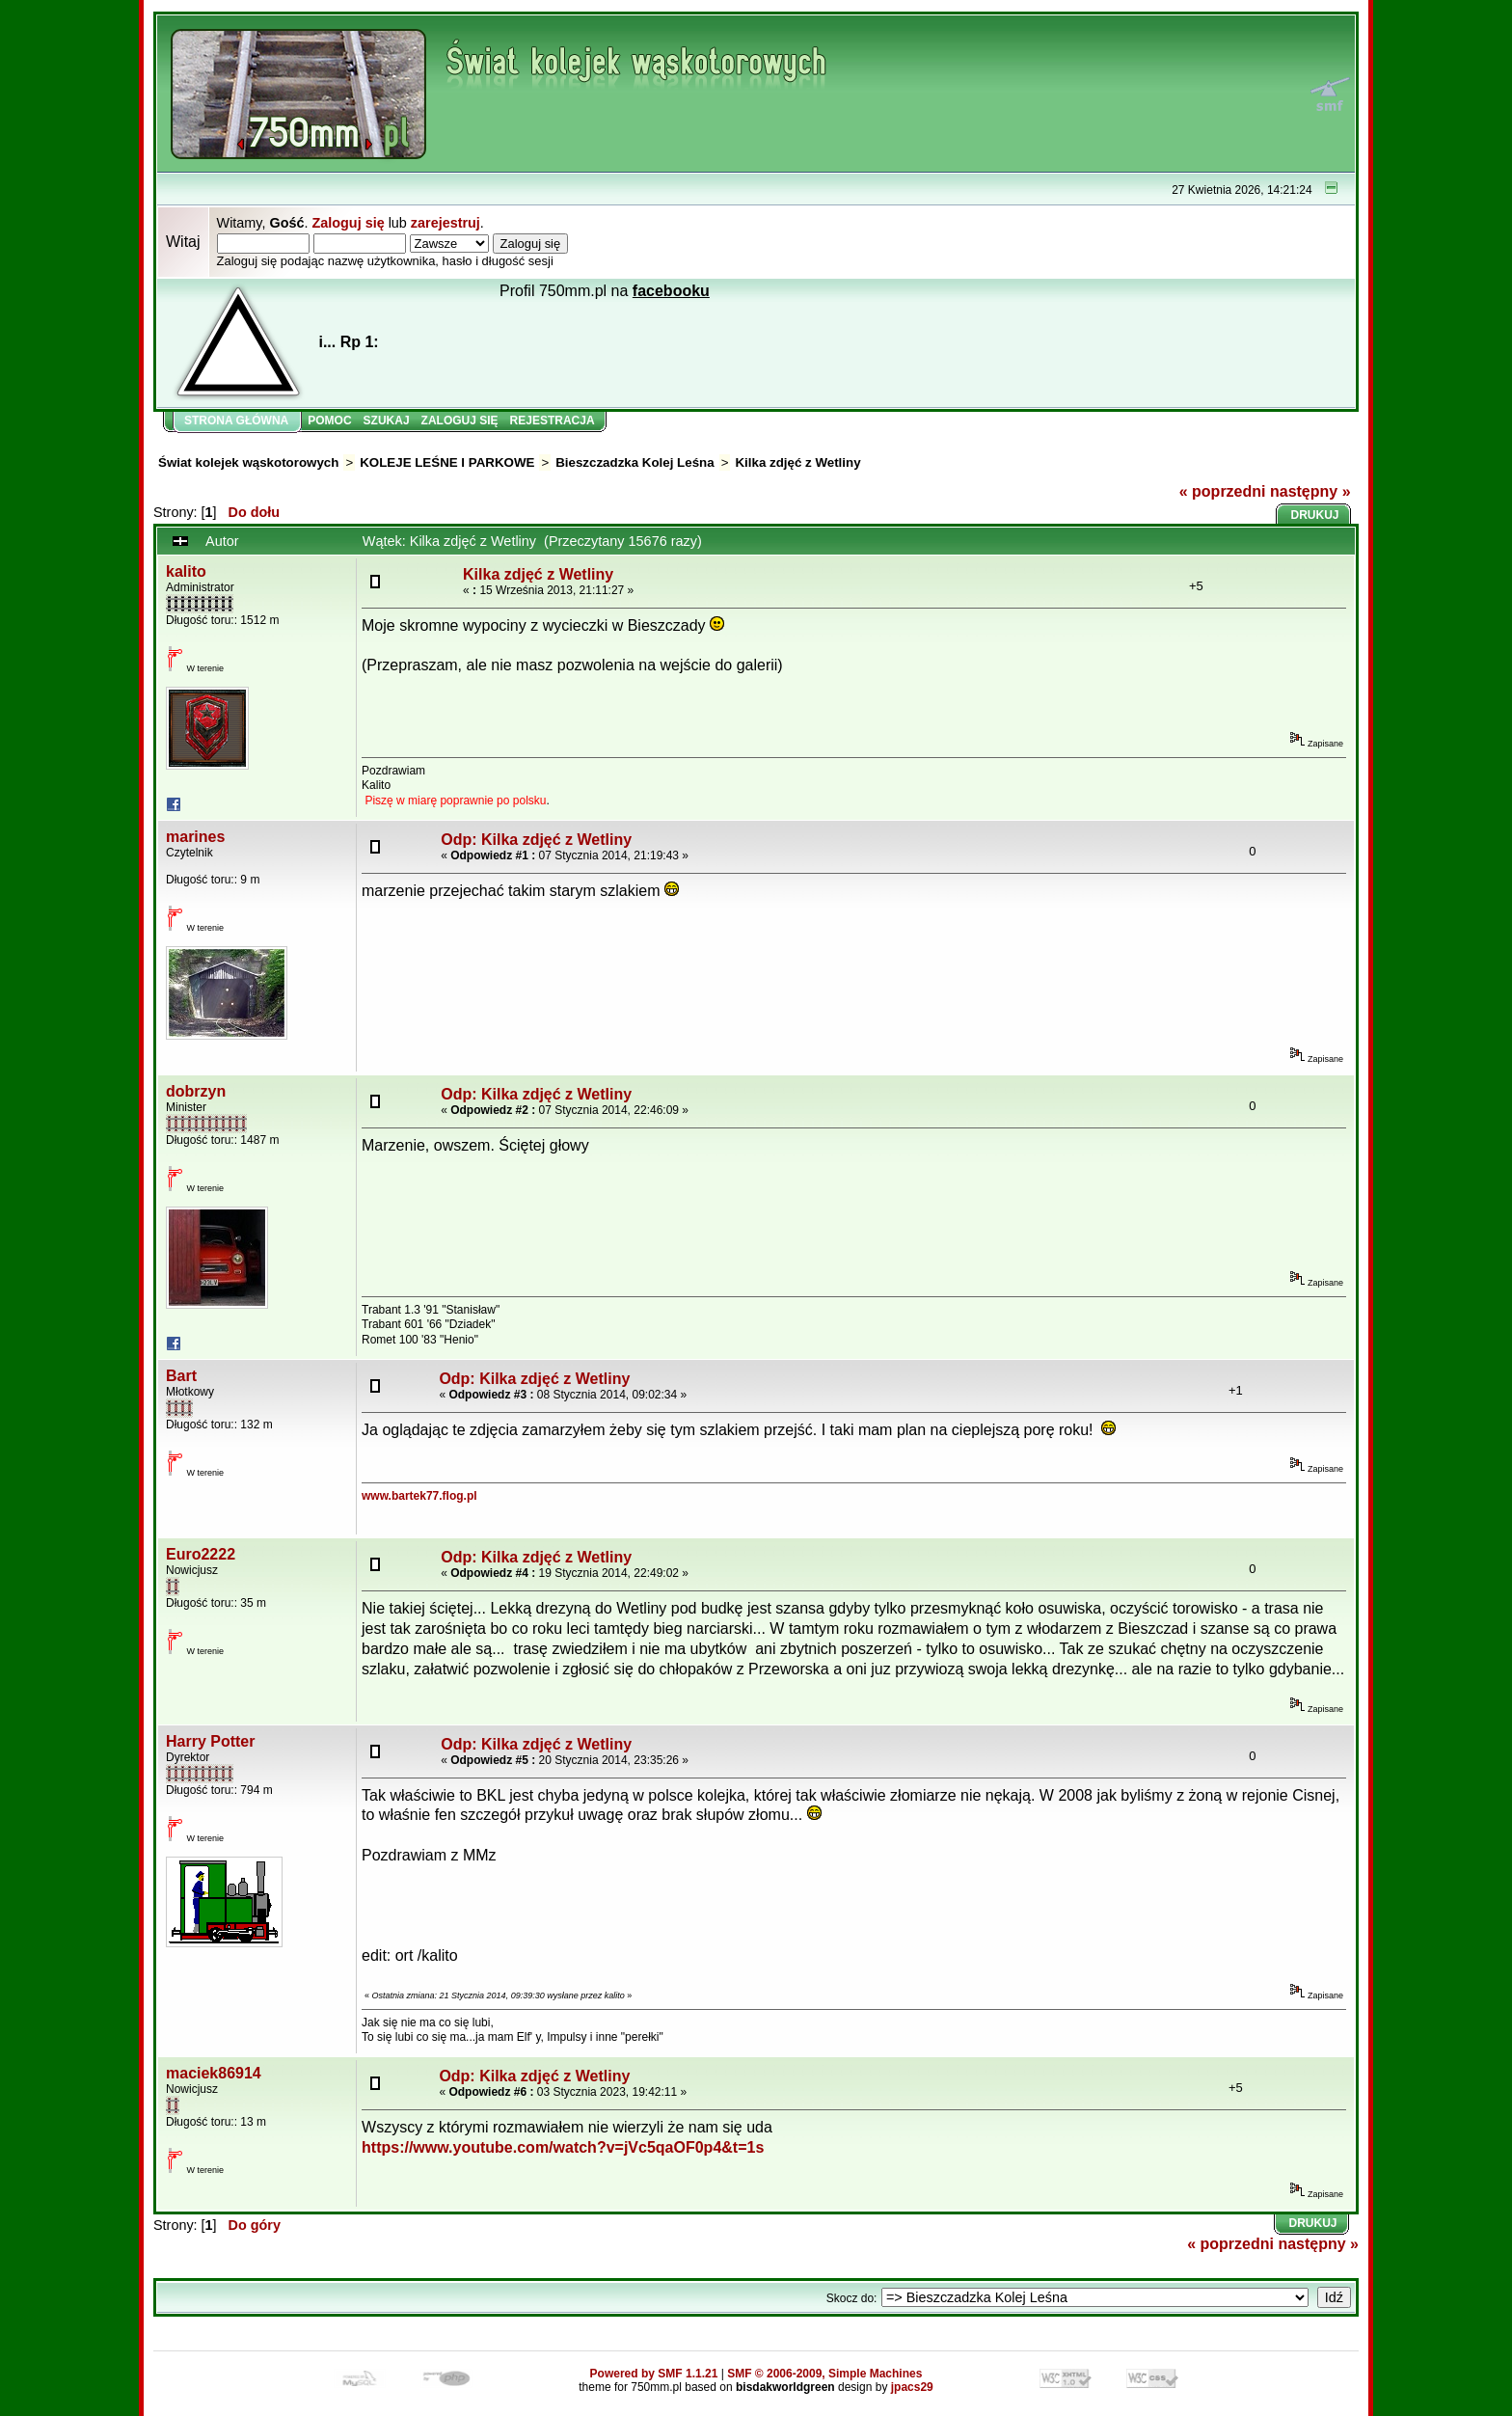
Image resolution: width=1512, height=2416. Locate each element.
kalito (186, 571)
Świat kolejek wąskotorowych (248, 462)
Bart (181, 1376)
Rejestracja (552, 420)
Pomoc (329, 420)
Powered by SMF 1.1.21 (654, 2373)
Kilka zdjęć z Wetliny (797, 462)
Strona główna (236, 420)
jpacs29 (912, 2387)
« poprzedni (1222, 491)
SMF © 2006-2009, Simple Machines (824, 2373)
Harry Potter (210, 1741)
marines (195, 836)
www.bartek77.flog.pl (419, 1496)
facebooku (671, 291)
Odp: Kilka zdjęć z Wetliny (536, 839)
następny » (1310, 491)
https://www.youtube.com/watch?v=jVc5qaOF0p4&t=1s (563, 2147)
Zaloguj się (347, 223)
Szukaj (387, 420)
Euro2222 (200, 1554)
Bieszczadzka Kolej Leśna (634, 462)
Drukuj (1315, 515)
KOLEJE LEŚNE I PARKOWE (447, 462)
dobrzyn (196, 1091)
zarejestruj (445, 223)
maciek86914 (213, 2073)
